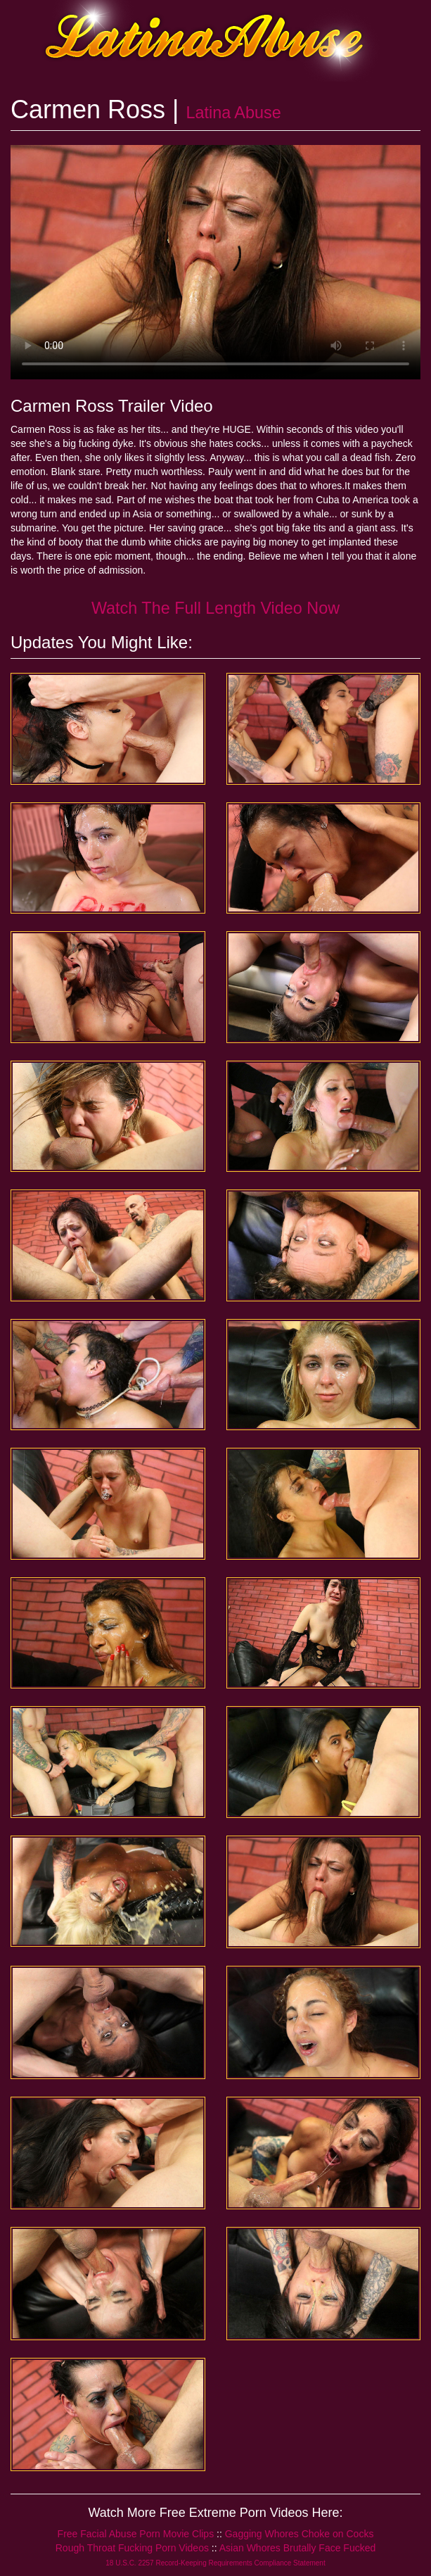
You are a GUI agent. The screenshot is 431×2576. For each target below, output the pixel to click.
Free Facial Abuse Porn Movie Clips (136, 2533)
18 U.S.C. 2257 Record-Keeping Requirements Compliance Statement (215, 2563)
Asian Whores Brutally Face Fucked (297, 2547)
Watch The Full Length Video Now (215, 608)
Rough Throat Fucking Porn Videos (132, 2547)
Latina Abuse (233, 112)
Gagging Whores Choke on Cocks (299, 2533)
